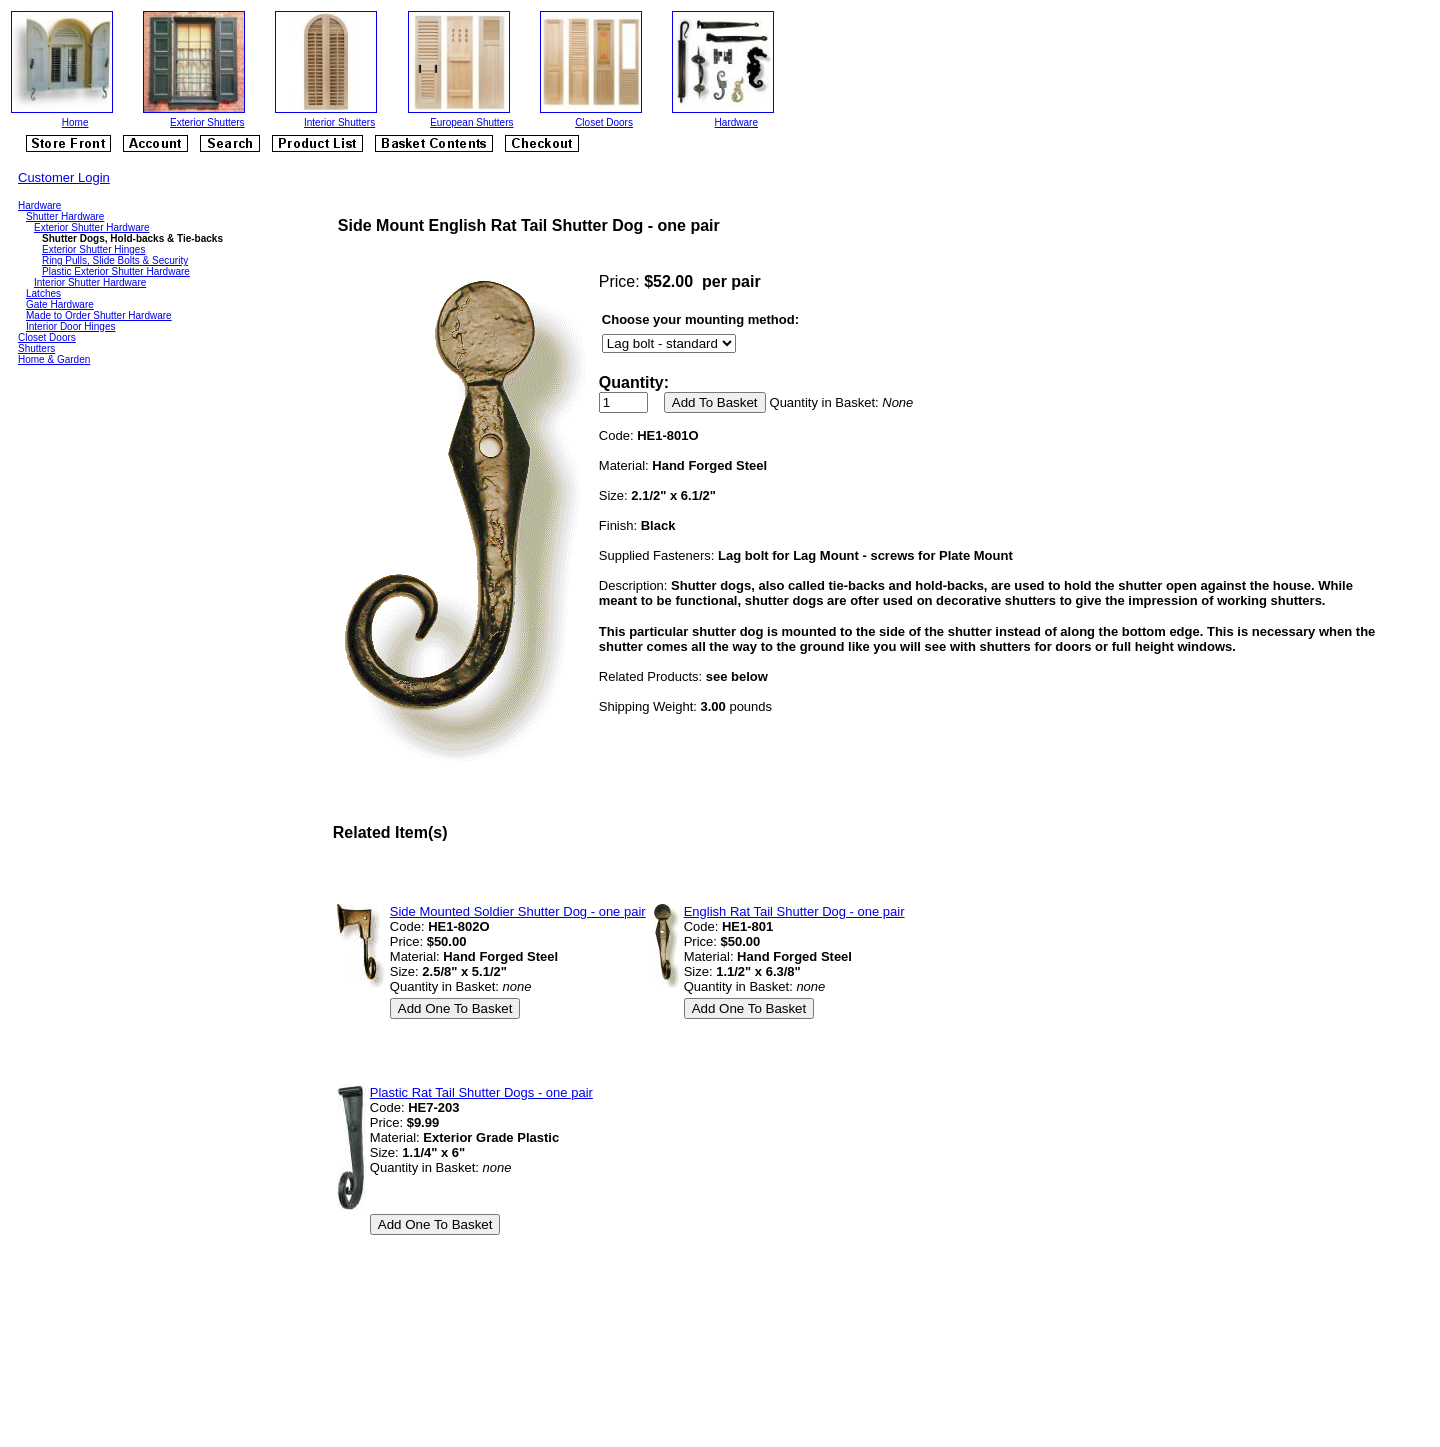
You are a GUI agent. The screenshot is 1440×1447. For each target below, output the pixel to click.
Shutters (36, 348)
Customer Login (64, 177)
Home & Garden (54, 359)
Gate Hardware (60, 304)
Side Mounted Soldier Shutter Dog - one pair (518, 911)
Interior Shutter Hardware (90, 282)
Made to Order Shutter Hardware (99, 315)
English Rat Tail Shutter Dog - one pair (794, 911)
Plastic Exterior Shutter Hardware (116, 271)
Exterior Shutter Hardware (92, 227)
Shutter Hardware (65, 216)
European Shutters (471, 122)
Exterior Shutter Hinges (93, 249)
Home (75, 122)
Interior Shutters (339, 122)
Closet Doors (604, 122)
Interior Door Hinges (70, 326)
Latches (43, 293)
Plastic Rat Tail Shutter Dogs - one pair (481, 1092)
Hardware (736, 122)
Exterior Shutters (207, 122)
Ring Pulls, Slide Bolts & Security (115, 260)
